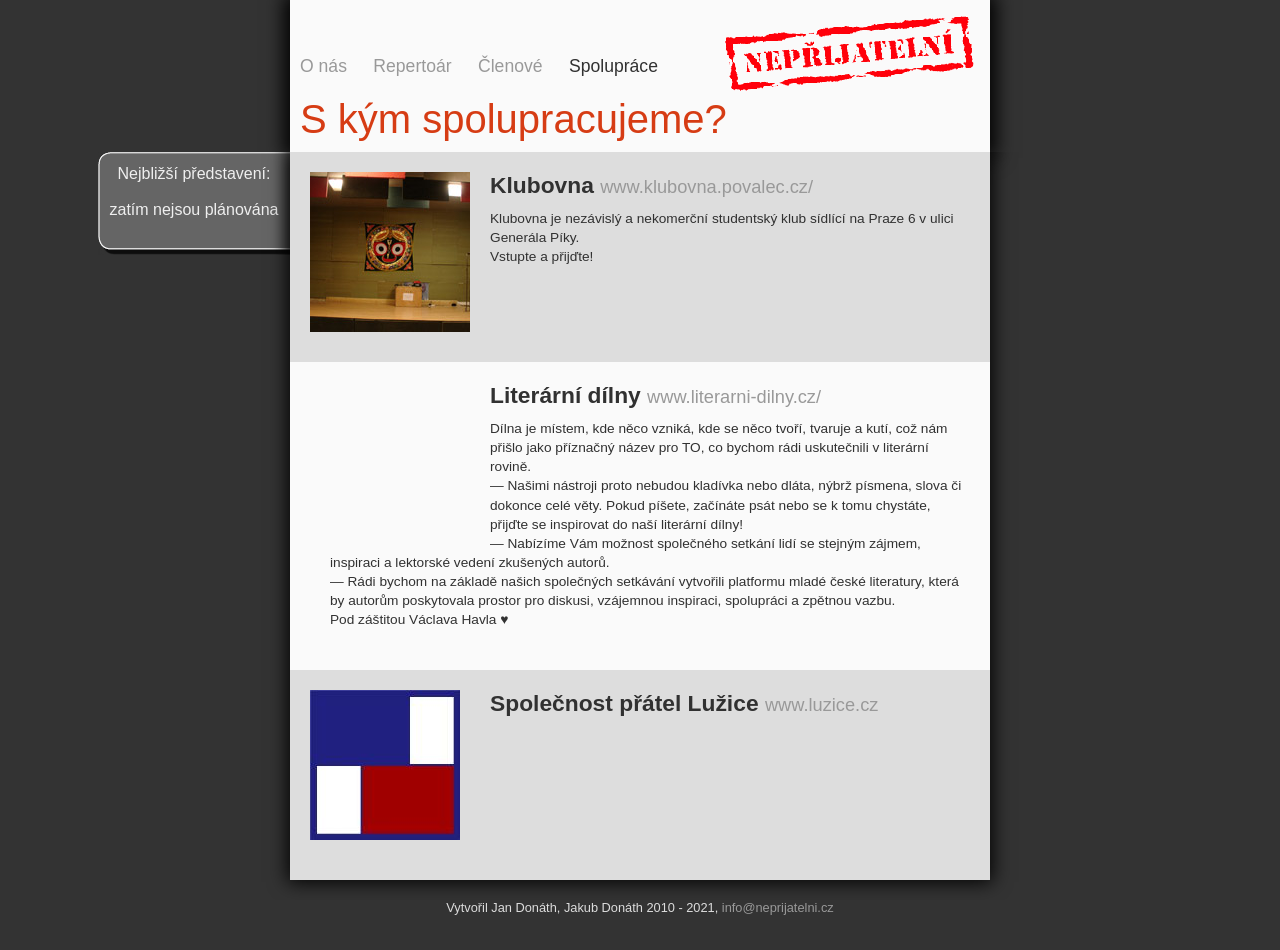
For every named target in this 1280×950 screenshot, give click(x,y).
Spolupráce (613, 66)
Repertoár (412, 66)
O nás (323, 66)
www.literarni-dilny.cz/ (734, 396)
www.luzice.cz (821, 704)
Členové (510, 66)
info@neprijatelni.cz (778, 907)
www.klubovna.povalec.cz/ (706, 186)
